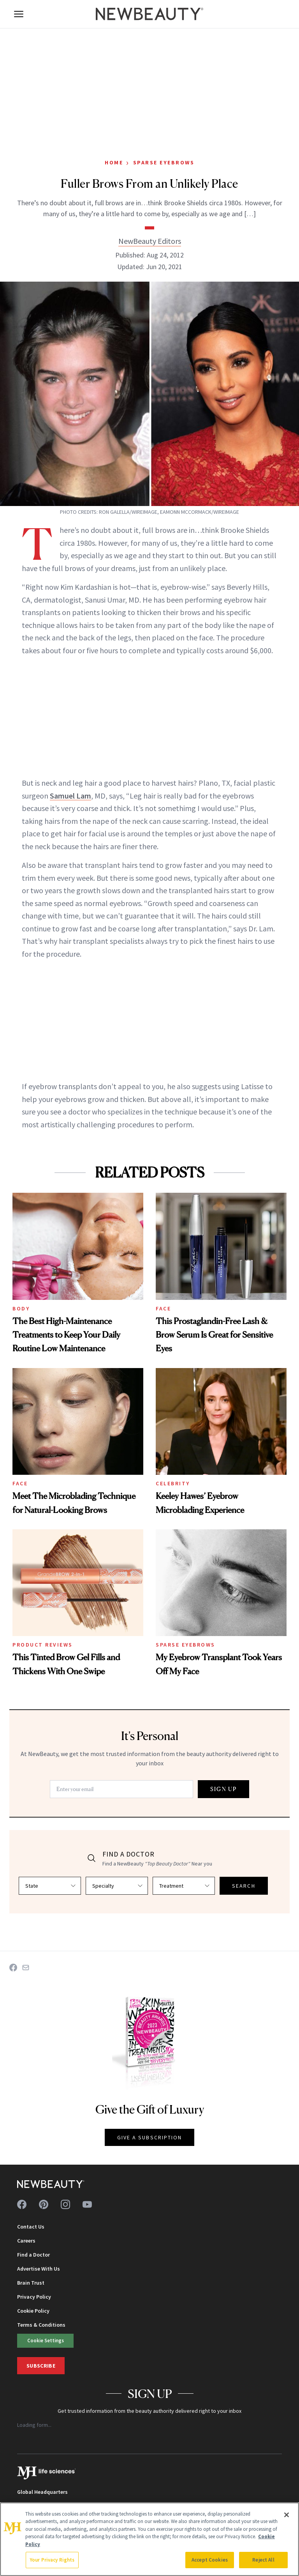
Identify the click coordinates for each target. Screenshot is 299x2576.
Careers (26, 2240)
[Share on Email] (26, 1967)
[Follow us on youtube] (87, 2204)
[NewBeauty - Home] (149, 14)
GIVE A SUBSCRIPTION (149, 2137)
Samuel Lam (70, 795)
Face (163, 1308)
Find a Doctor (33, 2254)
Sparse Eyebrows (164, 162)
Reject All (263, 2560)
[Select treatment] (184, 1886)
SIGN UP (223, 1789)
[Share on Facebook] (13, 1967)
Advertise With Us (38, 2268)
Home (114, 162)
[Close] (286, 2514)
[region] (149, 2539)
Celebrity (173, 1483)
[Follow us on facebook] (21, 2204)
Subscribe (40, 2365)
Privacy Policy (34, 2296)
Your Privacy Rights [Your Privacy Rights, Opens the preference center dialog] (52, 2560)
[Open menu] (18, 14)
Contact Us (30, 2226)
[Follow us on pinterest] (43, 2204)
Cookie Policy (33, 2310)
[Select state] (50, 1886)
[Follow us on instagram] (65, 2204)
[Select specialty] (117, 1886)
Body (21, 1308)
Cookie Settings (45, 2340)
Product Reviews (42, 1644)
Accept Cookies (210, 2560)
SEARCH (243, 1885)
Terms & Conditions (41, 2324)
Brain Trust (30, 2282)
